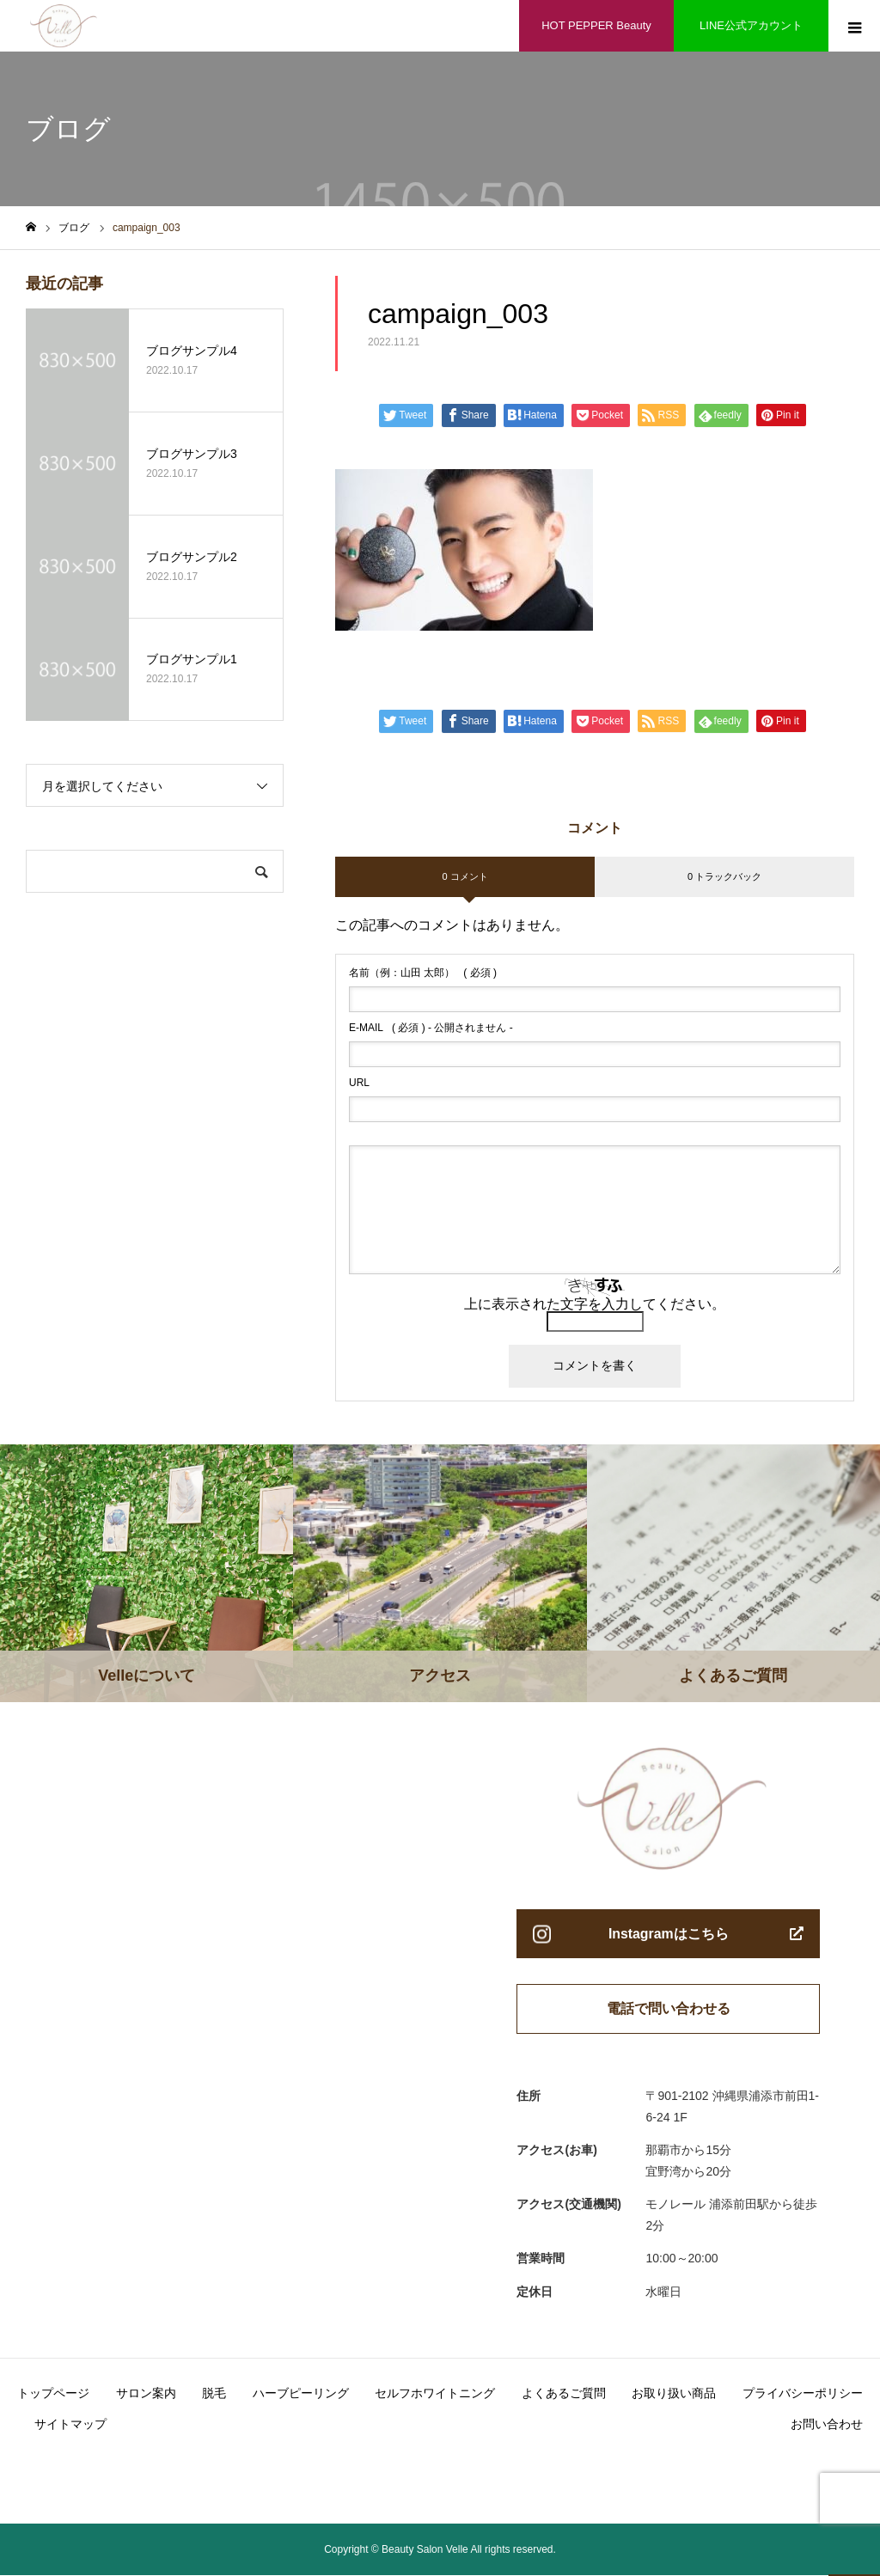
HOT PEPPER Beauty (596, 25)
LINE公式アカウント (751, 25)
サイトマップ (70, 2425)
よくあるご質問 (564, 2394)
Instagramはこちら (668, 1933)
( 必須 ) (423, 973)
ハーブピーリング (301, 2394)
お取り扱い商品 (674, 2394)
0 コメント (464, 876)
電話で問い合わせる (668, 2009)
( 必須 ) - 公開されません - (431, 1027)
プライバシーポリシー (802, 2394)
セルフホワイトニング (435, 2394)
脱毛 (214, 2394)
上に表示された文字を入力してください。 (594, 1304)
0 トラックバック (724, 876)
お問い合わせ (827, 2425)
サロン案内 (146, 2394)
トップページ (53, 2394)
